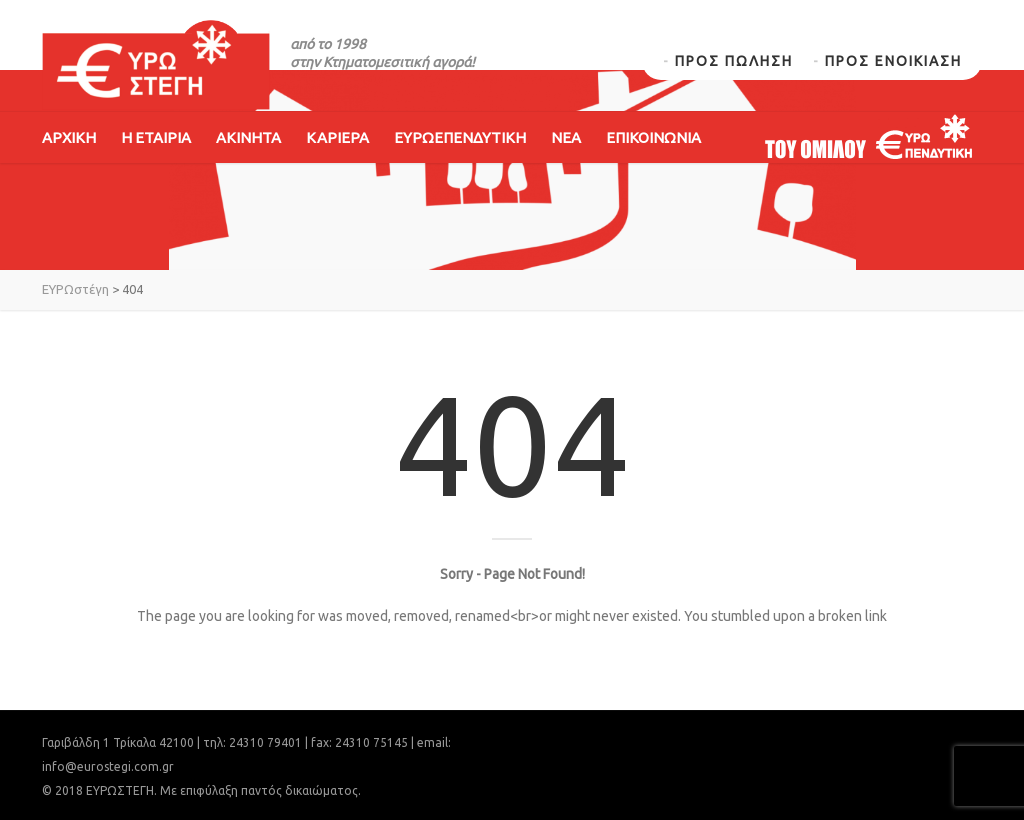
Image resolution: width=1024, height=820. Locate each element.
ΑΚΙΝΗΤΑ (248, 137)
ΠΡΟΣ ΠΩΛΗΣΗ (734, 61)
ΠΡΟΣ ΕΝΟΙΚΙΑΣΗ (893, 61)
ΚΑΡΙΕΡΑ (337, 137)
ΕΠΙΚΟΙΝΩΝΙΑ (653, 137)
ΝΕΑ (566, 137)
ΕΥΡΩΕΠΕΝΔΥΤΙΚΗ (460, 137)
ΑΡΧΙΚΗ (69, 137)
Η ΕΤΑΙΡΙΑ (156, 137)
